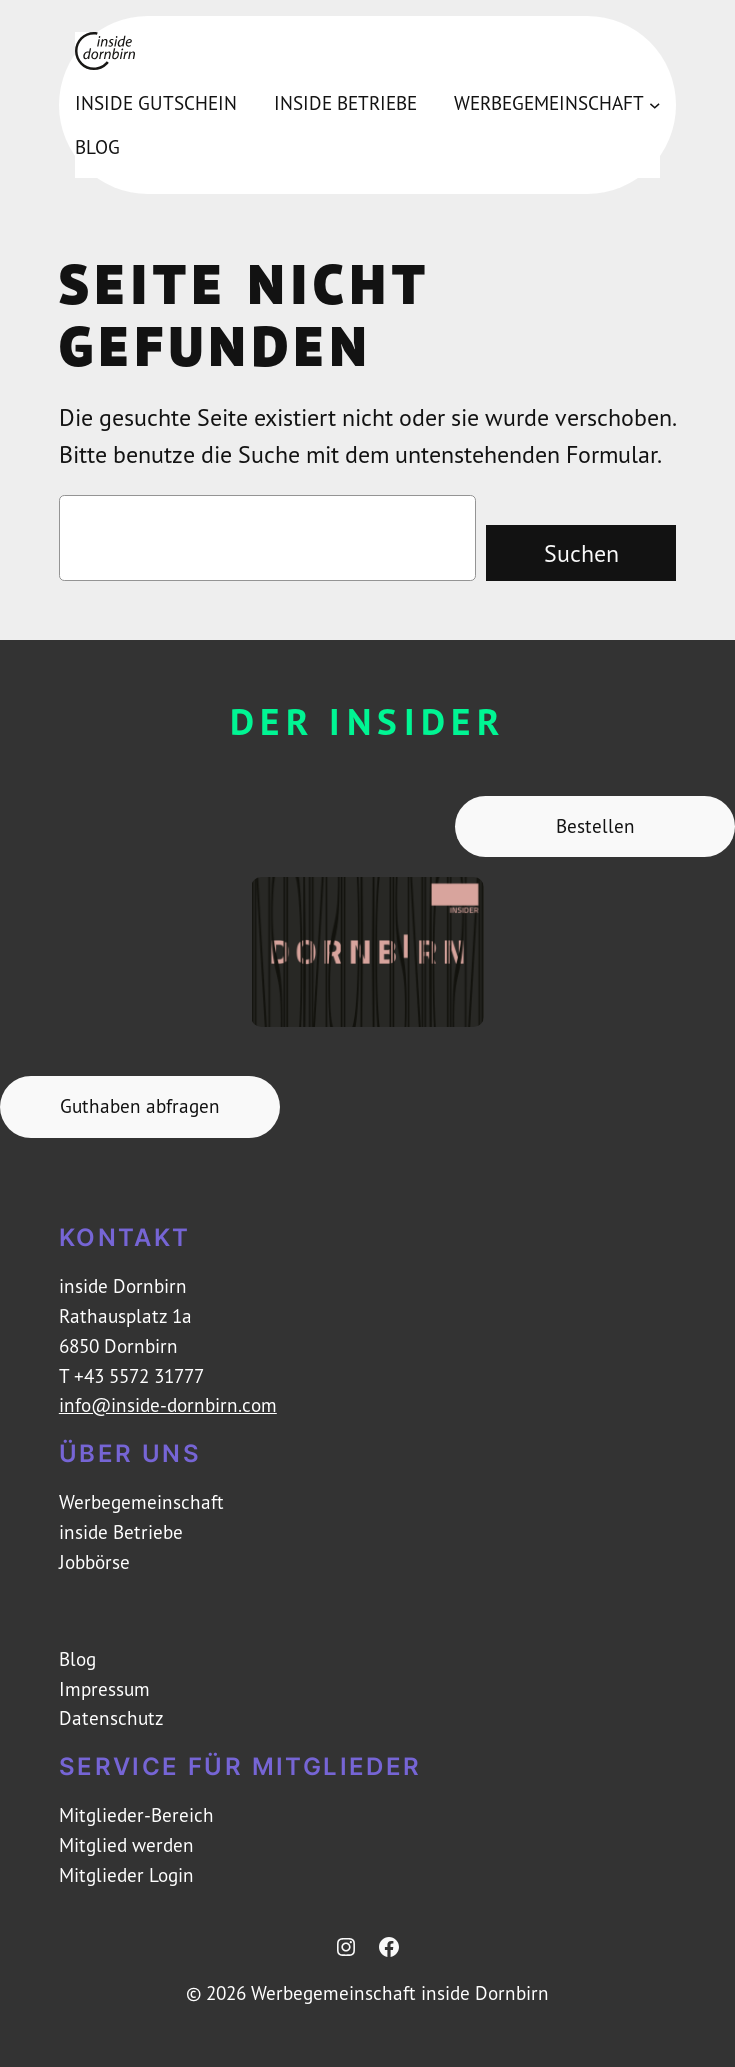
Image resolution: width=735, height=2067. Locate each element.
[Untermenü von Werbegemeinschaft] (655, 104)
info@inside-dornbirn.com (168, 1405)
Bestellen (595, 826)
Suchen (581, 553)
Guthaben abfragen (140, 1106)
